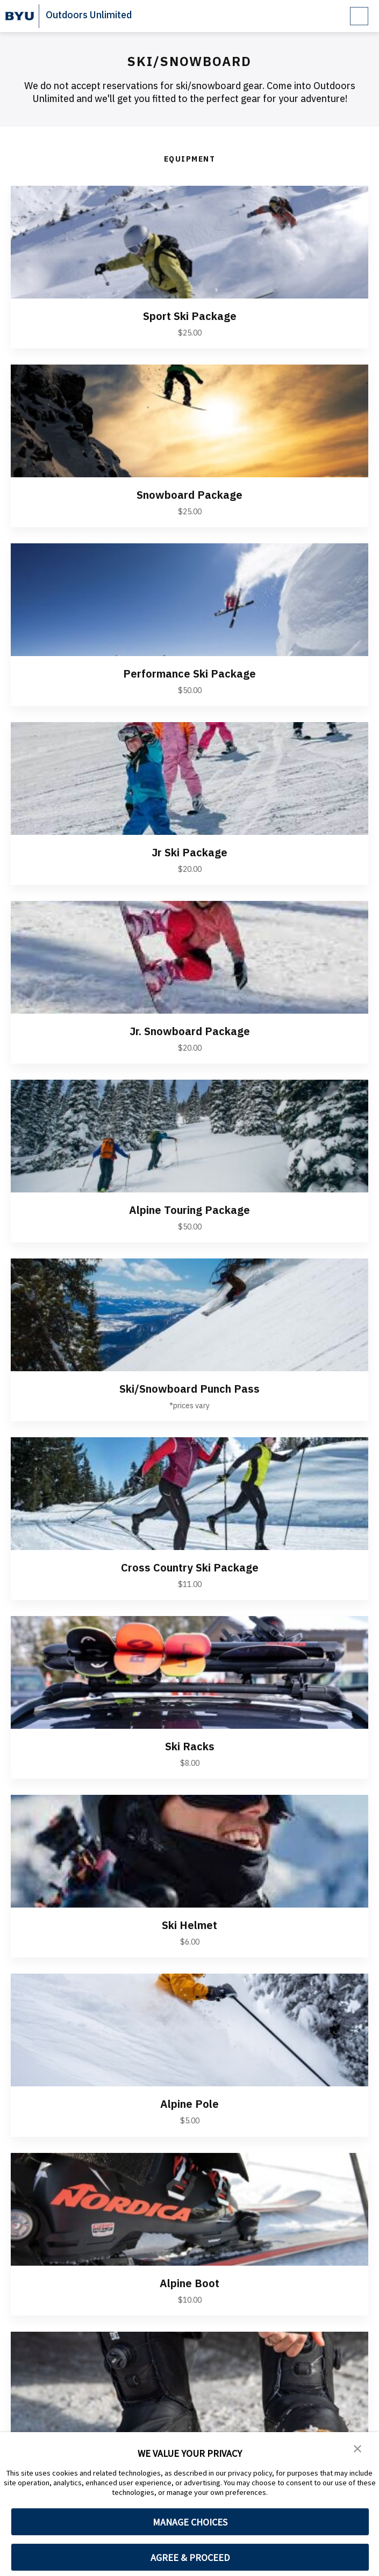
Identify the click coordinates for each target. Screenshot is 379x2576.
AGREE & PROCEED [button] (190, 2557)
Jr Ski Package (189, 852)
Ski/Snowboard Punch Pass (189, 1388)
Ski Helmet (189, 1925)
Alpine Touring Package (189, 1210)
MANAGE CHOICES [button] (190, 2522)
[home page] (19, 16)
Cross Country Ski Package (190, 1567)
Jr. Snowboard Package (190, 1031)
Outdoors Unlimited (89, 15)
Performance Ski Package (189, 673)
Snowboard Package (189, 494)
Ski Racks (189, 1746)
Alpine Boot (189, 2283)
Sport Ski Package (190, 316)
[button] (357, 2447)
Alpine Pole (189, 2104)
